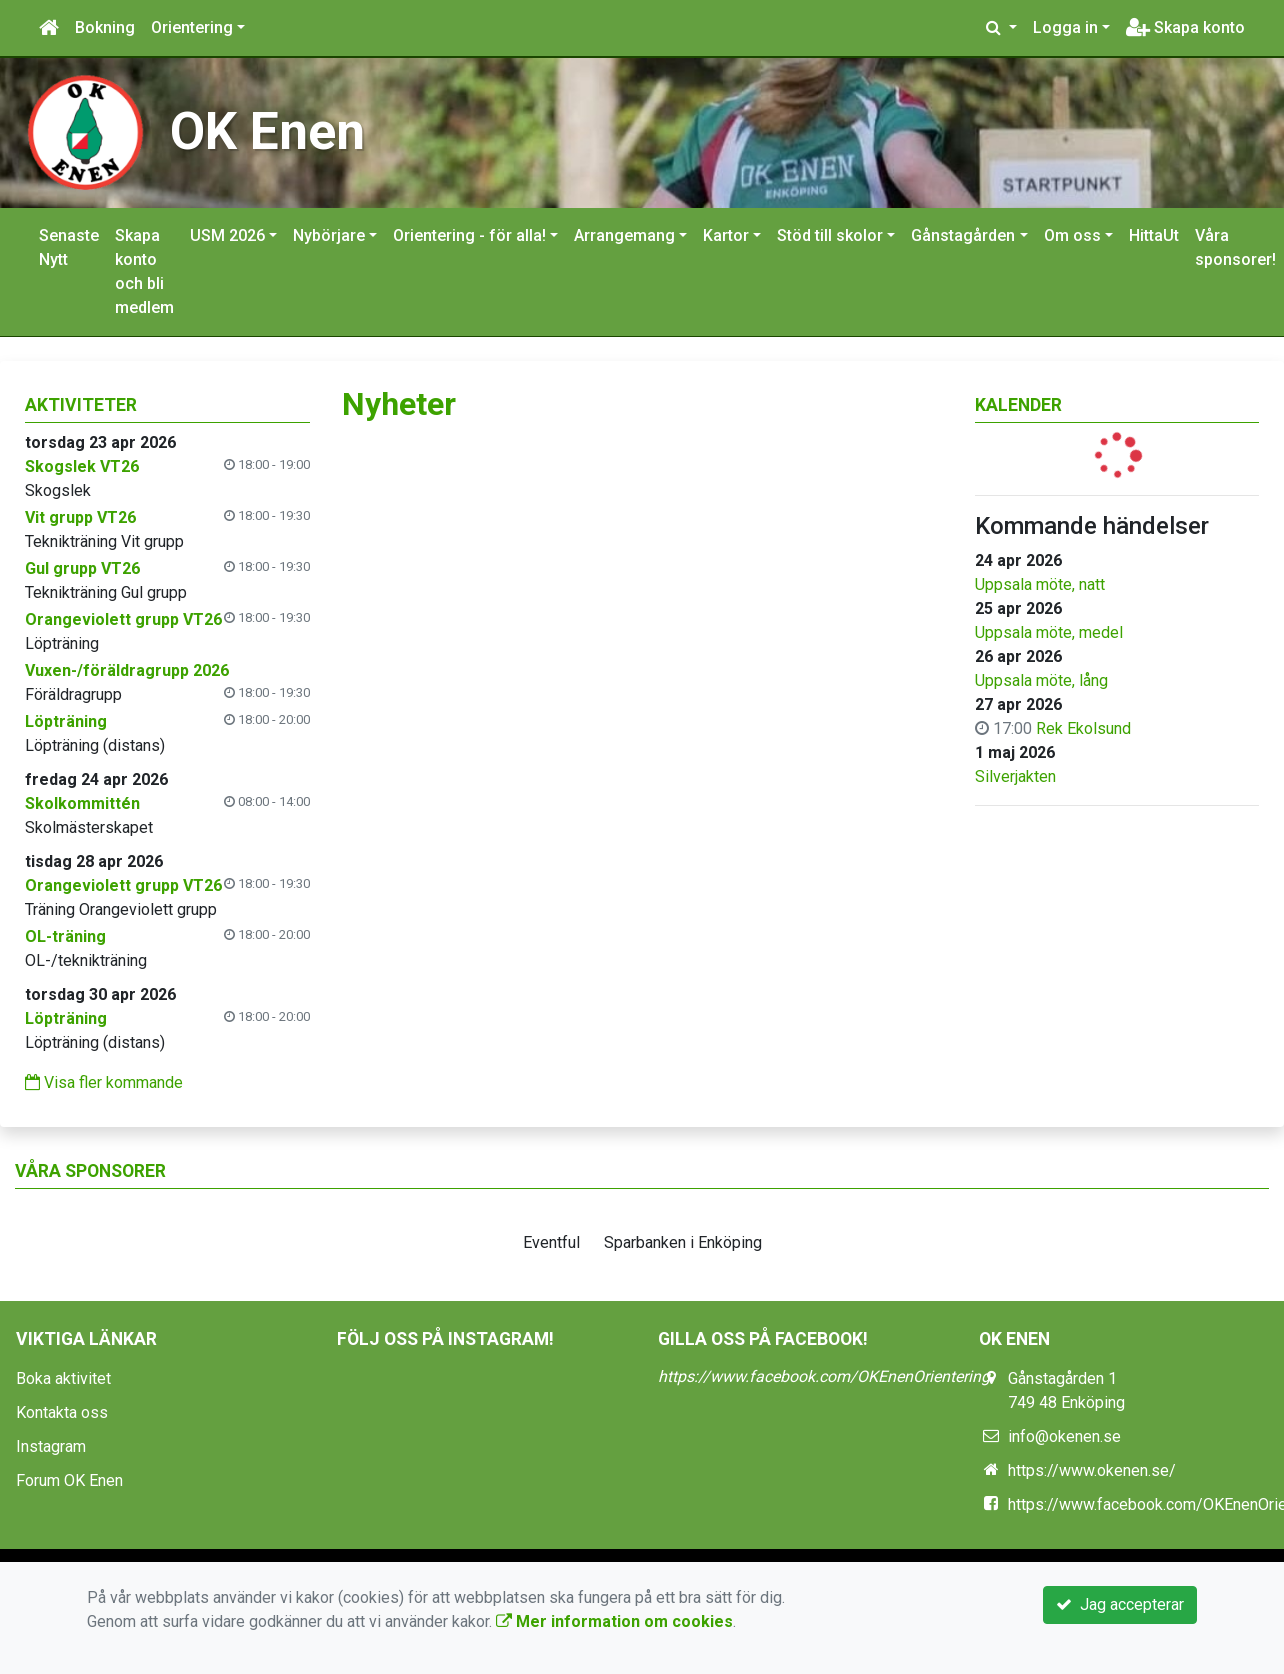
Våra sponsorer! (1235, 247)
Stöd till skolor (830, 235)
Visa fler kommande (104, 1082)
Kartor (726, 235)
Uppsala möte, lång (1041, 680)
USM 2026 (227, 235)
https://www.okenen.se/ (1092, 1470)
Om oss (1072, 235)
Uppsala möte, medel (1049, 632)
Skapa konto (1185, 27)
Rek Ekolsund (1083, 728)
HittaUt (1154, 235)
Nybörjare (329, 235)
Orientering (192, 27)
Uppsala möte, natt (1040, 584)
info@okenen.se (1064, 1436)
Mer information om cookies (614, 1621)
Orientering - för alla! (469, 235)
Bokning (105, 27)
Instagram (51, 1446)
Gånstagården (963, 235)
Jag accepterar (1120, 1604)
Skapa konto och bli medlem (144, 271)
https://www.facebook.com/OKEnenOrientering (824, 1376)
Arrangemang (624, 235)
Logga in (1065, 27)
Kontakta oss (62, 1412)
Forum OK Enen (69, 1480)
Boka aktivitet (63, 1378)
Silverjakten (1015, 776)
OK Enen (267, 131)
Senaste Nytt (69, 247)
